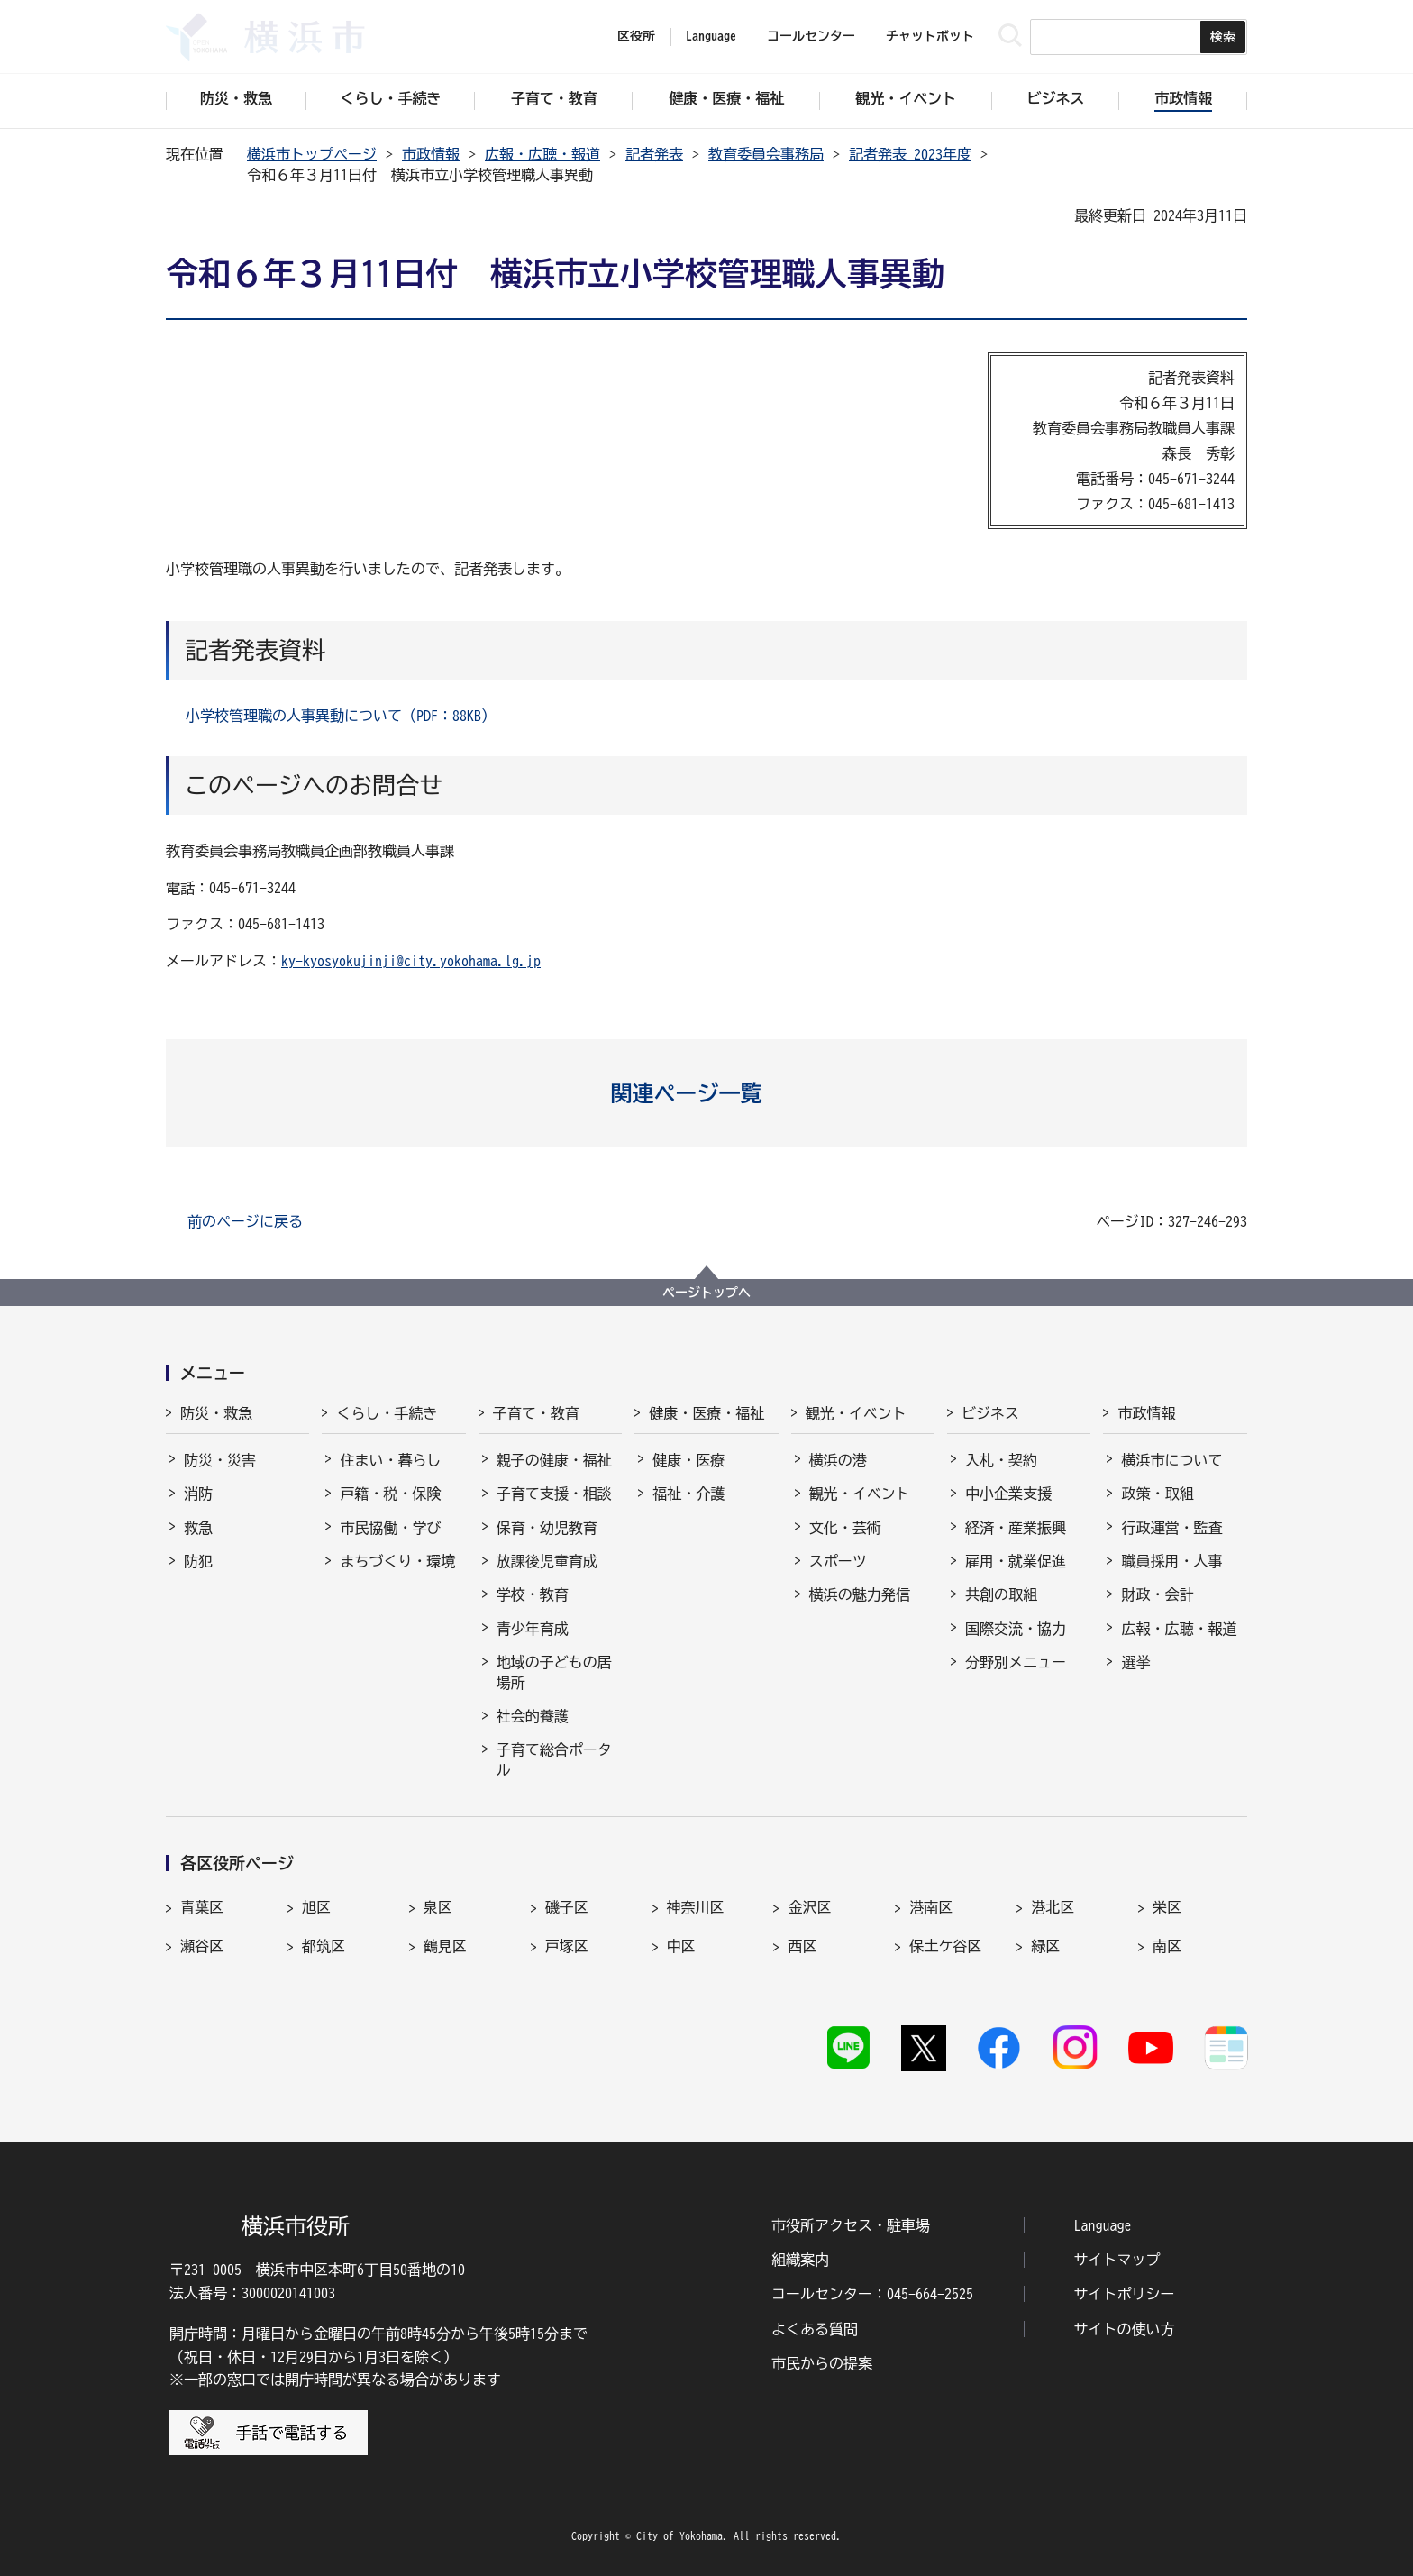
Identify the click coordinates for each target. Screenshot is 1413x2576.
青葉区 (201, 1907)
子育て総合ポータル (554, 1759)
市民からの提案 (821, 2363)
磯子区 (566, 1907)
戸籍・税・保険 (390, 1493)
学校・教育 (533, 1594)
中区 (681, 1946)
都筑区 (323, 1946)
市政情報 (431, 154)
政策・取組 (1157, 1493)
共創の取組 (1001, 1594)
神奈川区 (696, 1907)
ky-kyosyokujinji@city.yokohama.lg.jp (411, 961)
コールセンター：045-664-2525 (872, 2294)
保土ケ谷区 (945, 1946)
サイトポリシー (1124, 2294)
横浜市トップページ (312, 154)
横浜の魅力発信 (859, 1594)
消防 (198, 1493)
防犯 (198, 1561)
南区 (1167, 1946)
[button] (707, 1093)
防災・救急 (216, 1413)
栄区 (1167, 1907)
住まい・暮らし (390, 1460)
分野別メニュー (1015, 1662)
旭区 (316, 1907)
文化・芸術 (845, 1528)
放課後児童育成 (547, 1561)
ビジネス (990, 1413)
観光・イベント (856, 1413)
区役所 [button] (636, 36)
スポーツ (838, 1561)
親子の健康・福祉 (554, 1460)
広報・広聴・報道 (542, 154)
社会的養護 (533, 1716)
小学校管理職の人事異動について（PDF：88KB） (341, 715)
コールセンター (811, 36)
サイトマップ (1117, 2259)
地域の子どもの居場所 (554, 1672)
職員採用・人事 (1171, 1561)
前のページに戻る (245, 1221)
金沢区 (809, 1907)
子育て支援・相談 (554, 1493)
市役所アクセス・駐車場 (850, 2225)
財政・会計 (1157, 1594)
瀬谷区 (201, 1946)
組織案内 (800, 2259)
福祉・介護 (688, 1493)
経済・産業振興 (1015, 1528)
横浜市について (1171, 1460)
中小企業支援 (1008, 1493)
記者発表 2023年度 (910, 154)
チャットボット (930, 36)
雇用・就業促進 (1015, 1561)
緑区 (1045, 1946)
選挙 (1135, 1662)
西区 (802, 1946)
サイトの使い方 (1124, 2329)
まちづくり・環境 (397, 1561)
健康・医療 (688, 1460)
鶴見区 (445, 1946)
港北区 (1052, 1907)
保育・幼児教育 (547, 1528)
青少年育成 (533, 1628)
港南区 (931, 1907)
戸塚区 (566, 1946)
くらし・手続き (386, 1413)
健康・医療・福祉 (706, 1413)
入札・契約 (1001, 1460)
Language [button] (711, 36)
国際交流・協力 (1015, 1628)
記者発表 (654, 154)
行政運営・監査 (1171, 1528)
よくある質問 (814, 2329)
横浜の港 (838, 1460)
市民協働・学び (390, 1528)
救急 (198, 1528)
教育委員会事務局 (766, 154)
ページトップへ (706, 1292)
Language (1103, 2225)
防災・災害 (220, 1460)
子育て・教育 (536, 1413)
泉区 (438, 1907)
